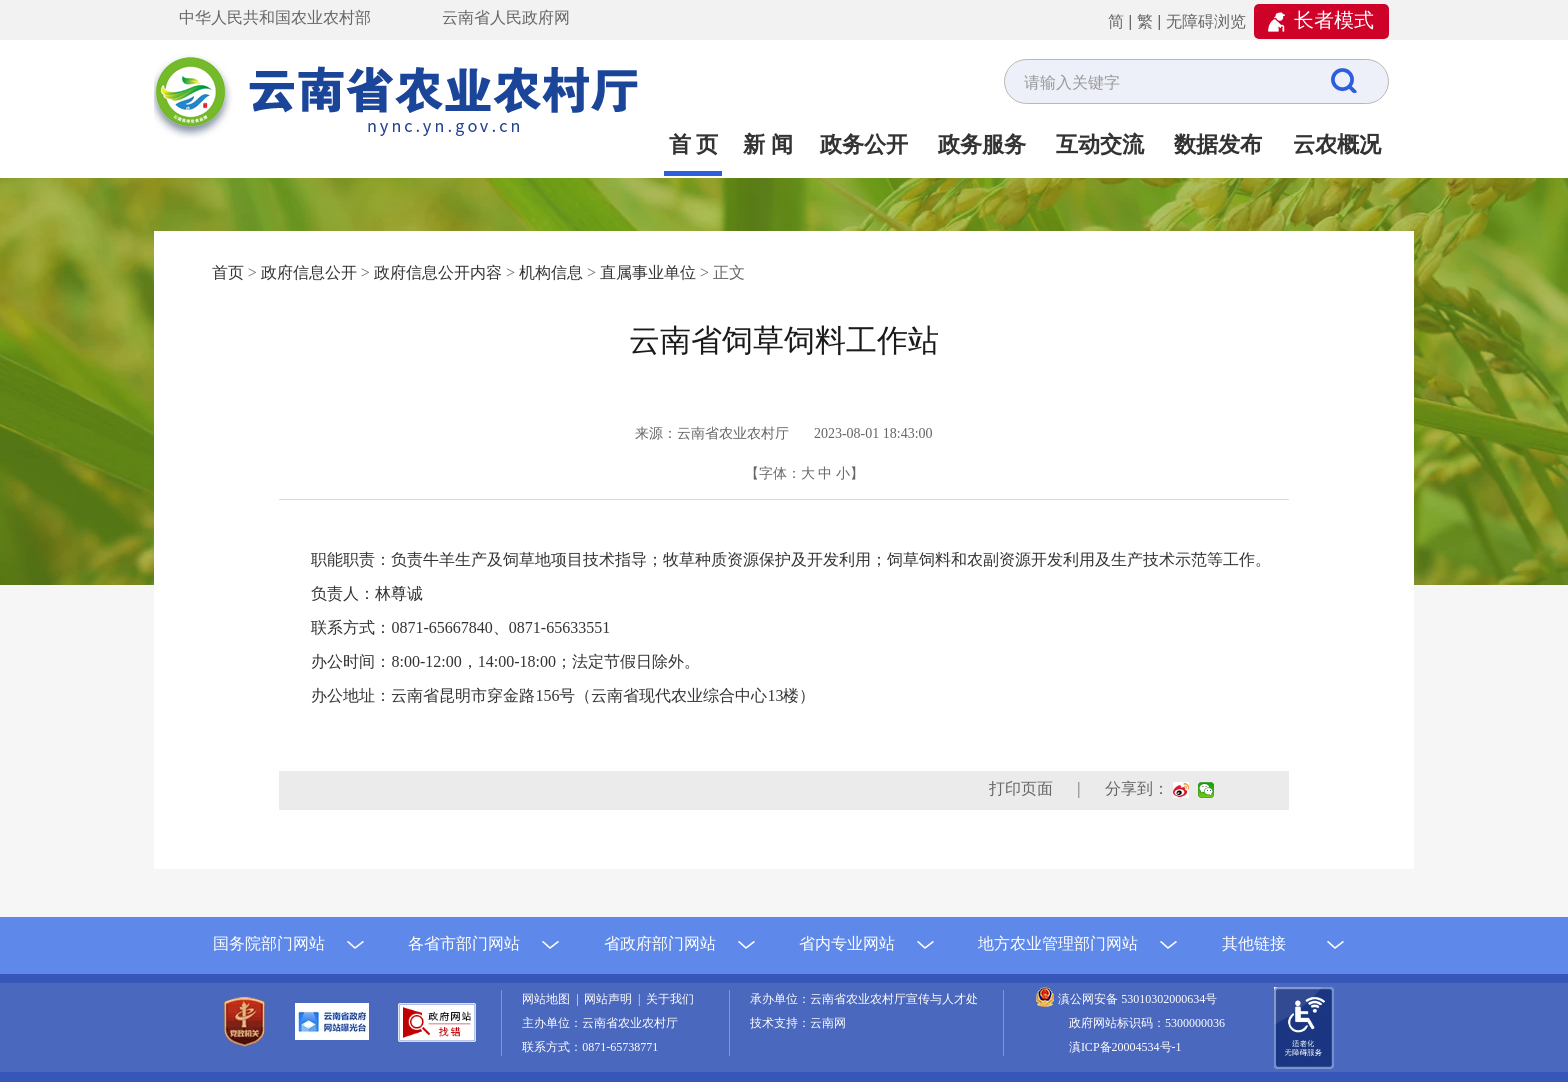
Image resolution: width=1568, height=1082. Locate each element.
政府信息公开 (309, 272)
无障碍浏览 (1206, 21)
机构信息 (551, 272)
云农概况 (1337, 144)
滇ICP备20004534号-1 (1125, 1047)
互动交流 (1100, 144)
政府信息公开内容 (438, 272)
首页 (228, 272)
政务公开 (864, 144)
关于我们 (670, 999)
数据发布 (1218, 144)
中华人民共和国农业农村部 (275, 17)
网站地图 (549, 999)
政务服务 (982, 144)
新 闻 (768, 144)
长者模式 (1334, 20)
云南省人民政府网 (506, 17)
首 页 (694, 144)
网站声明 (611, 999)
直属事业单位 (648, 272)
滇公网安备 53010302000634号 (1137, 999)
